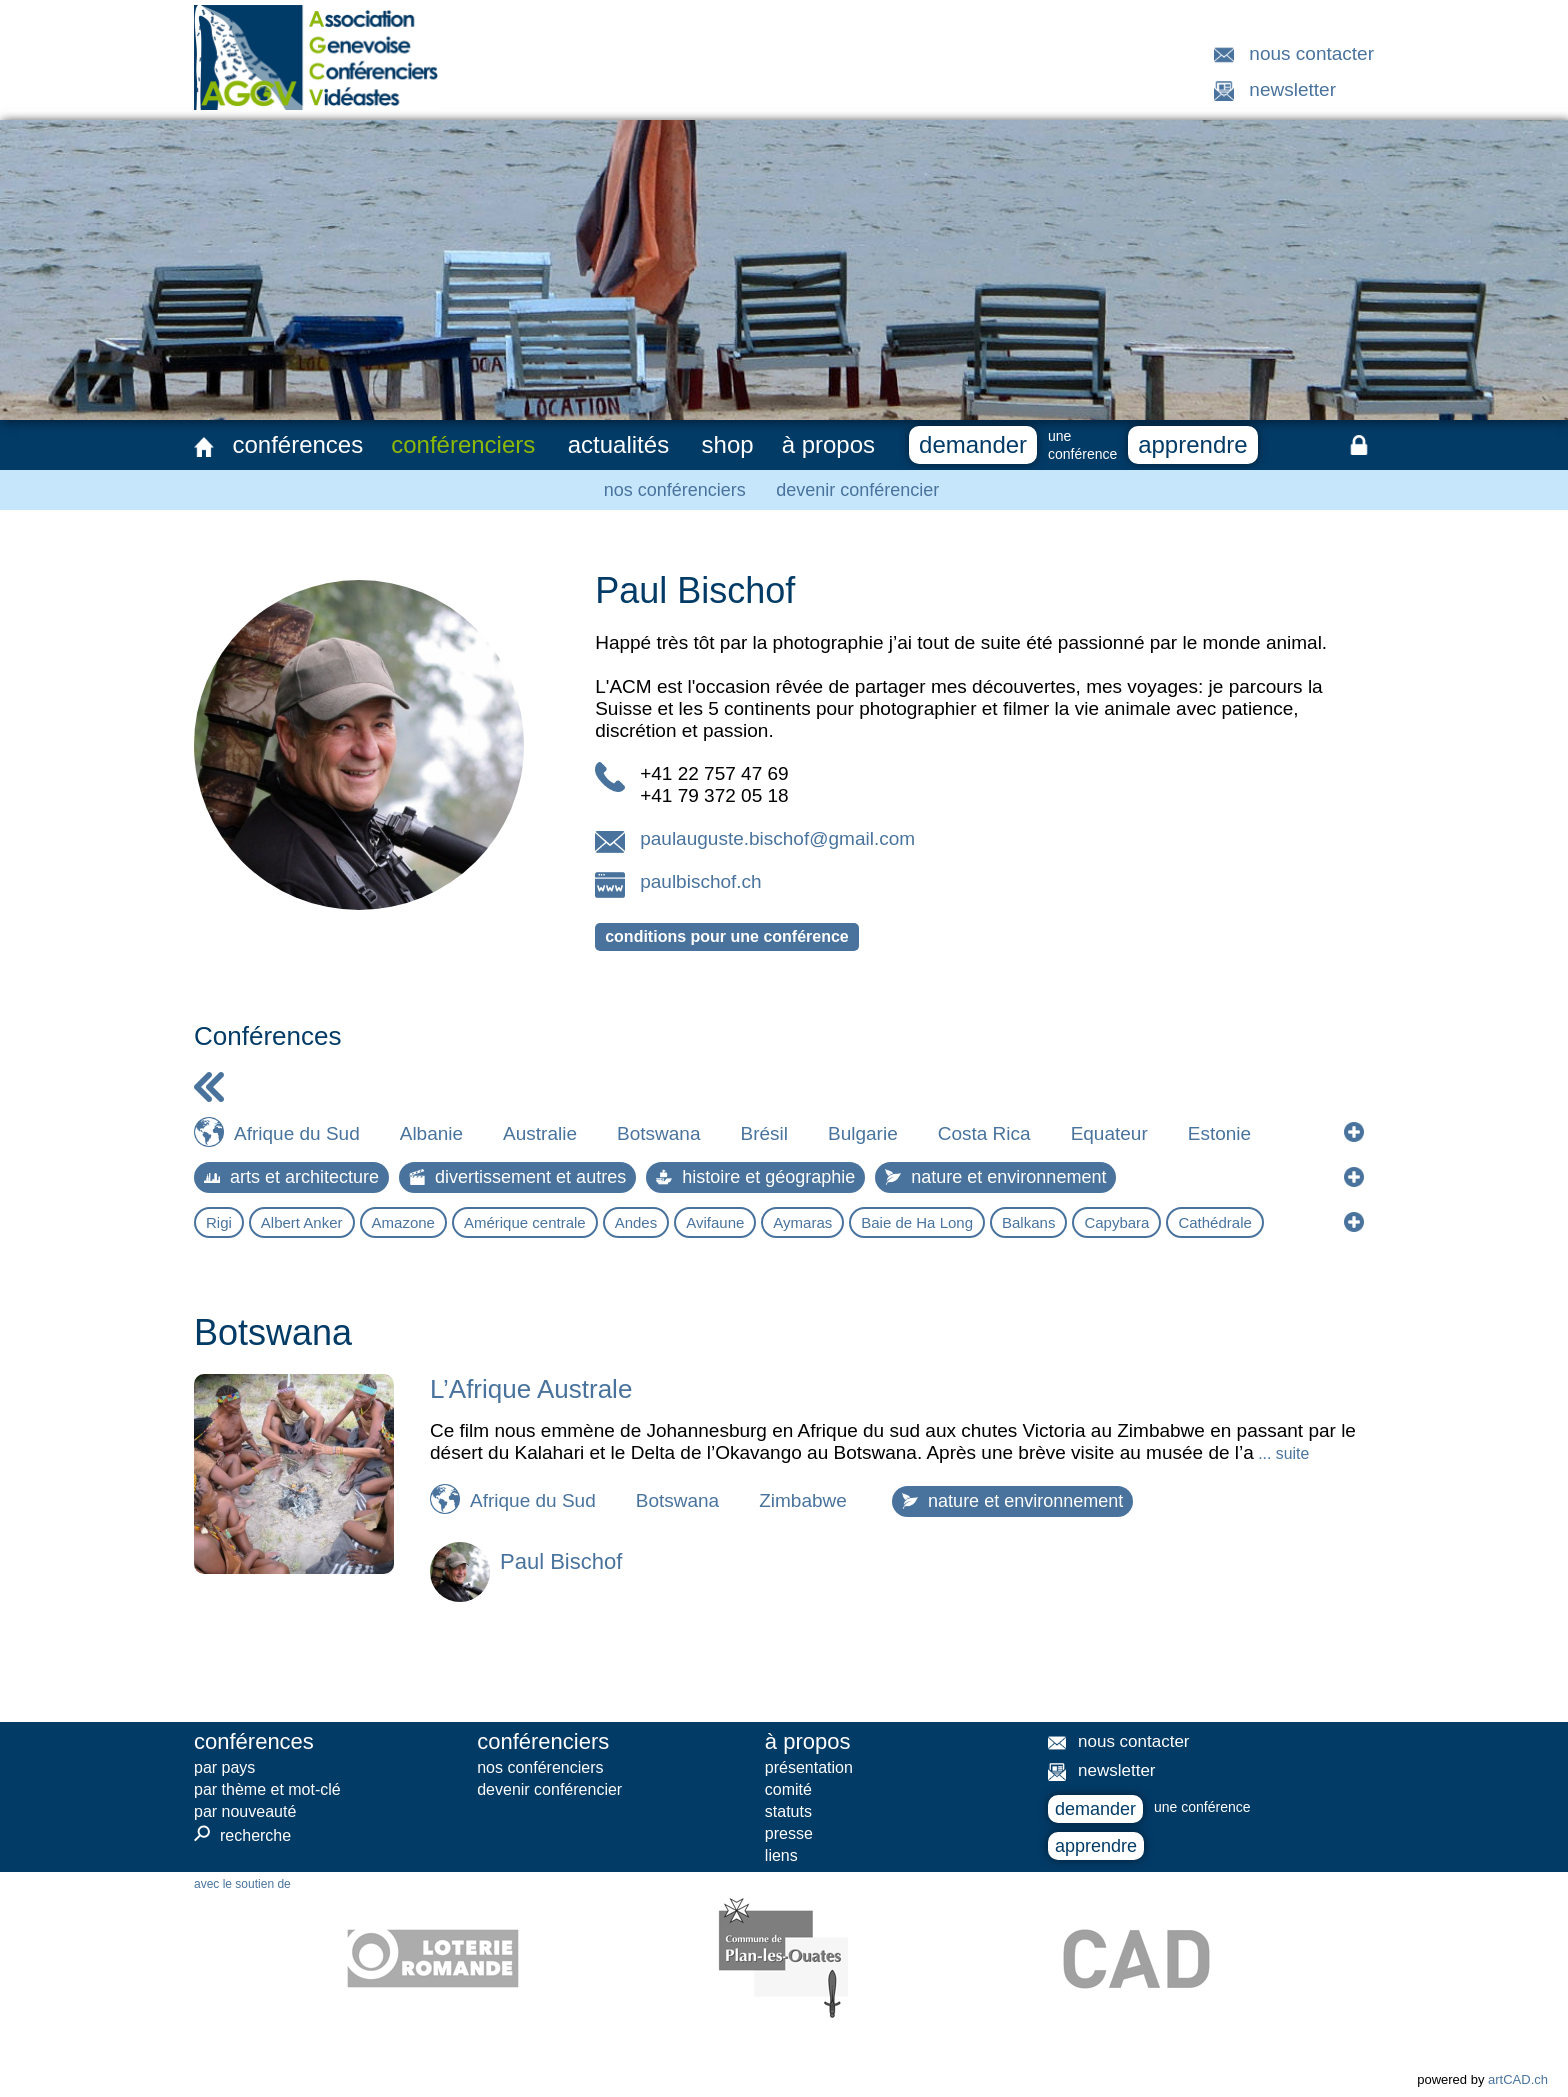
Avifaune (715, 1222)
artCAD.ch (1518, 2079)
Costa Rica (984, 1133)
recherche (242, 1835)
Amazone (403, 1222)
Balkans (1028, 1222)
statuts (788, 1811)
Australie (540, 1133)
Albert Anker (302, 1222)
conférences (297, 444)
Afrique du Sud (297, 1133)
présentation (809, 1767)
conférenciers (463, 444)
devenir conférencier (857, 490)
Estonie (1219, 1133)
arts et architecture (291, 1177)
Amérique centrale (525, 1222)
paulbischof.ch (700, 881)
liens (781, 1855)
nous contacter (1311, 53)
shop (728, 444)
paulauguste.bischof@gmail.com (777, 838)
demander (973, 444)
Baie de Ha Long (917, 1222)
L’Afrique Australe (531, 1389)
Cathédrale (1214, 1222)
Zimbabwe (803, 1500)
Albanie (431, 1133)
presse (789, 1833)
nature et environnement (995, 1177)
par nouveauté (245, 1811)
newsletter (1292, 89)
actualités (618, 444)
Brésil (764, 1133)
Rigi (219, 1222)
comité (788, 1789)
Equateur (1109, 1133)
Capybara (1116, 1222)
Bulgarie (863, 1133)
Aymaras (802, 1222)
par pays (224, 1767)
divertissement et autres (517, 1177)
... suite (1281, 1453)
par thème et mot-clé (267, 1789)
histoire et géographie (755, 1177)
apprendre (1192, 444)
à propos (828, 444)
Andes (636, 1222)
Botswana (658, 1133)
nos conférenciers (675, 490)
